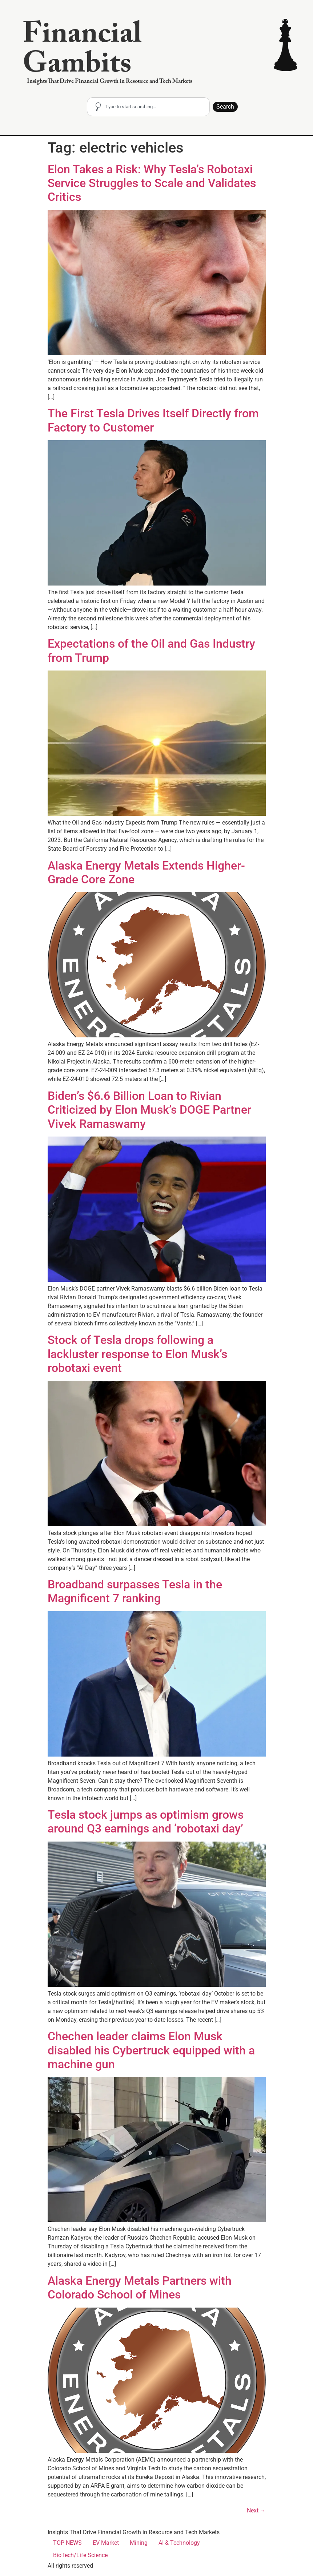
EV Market (106, 2542)
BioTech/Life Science (80, 2555)
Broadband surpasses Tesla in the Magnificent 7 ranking (135, 1591)
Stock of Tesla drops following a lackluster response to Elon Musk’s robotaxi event (137, 1354)
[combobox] (148, 106)
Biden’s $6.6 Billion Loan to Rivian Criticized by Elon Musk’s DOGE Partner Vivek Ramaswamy (149, 1110)
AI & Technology (179, 2542)
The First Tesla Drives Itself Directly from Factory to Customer (153, 420)
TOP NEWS (67, 2542)
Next (256, 2510)
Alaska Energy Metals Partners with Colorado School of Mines (140, 2287)
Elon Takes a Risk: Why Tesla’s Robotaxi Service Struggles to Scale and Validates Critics (152, 183)
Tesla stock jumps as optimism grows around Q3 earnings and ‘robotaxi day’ (146, 1821)
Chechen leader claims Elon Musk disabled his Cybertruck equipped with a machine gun (151, 2050)
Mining (139, 2542)
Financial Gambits (82, 52)
